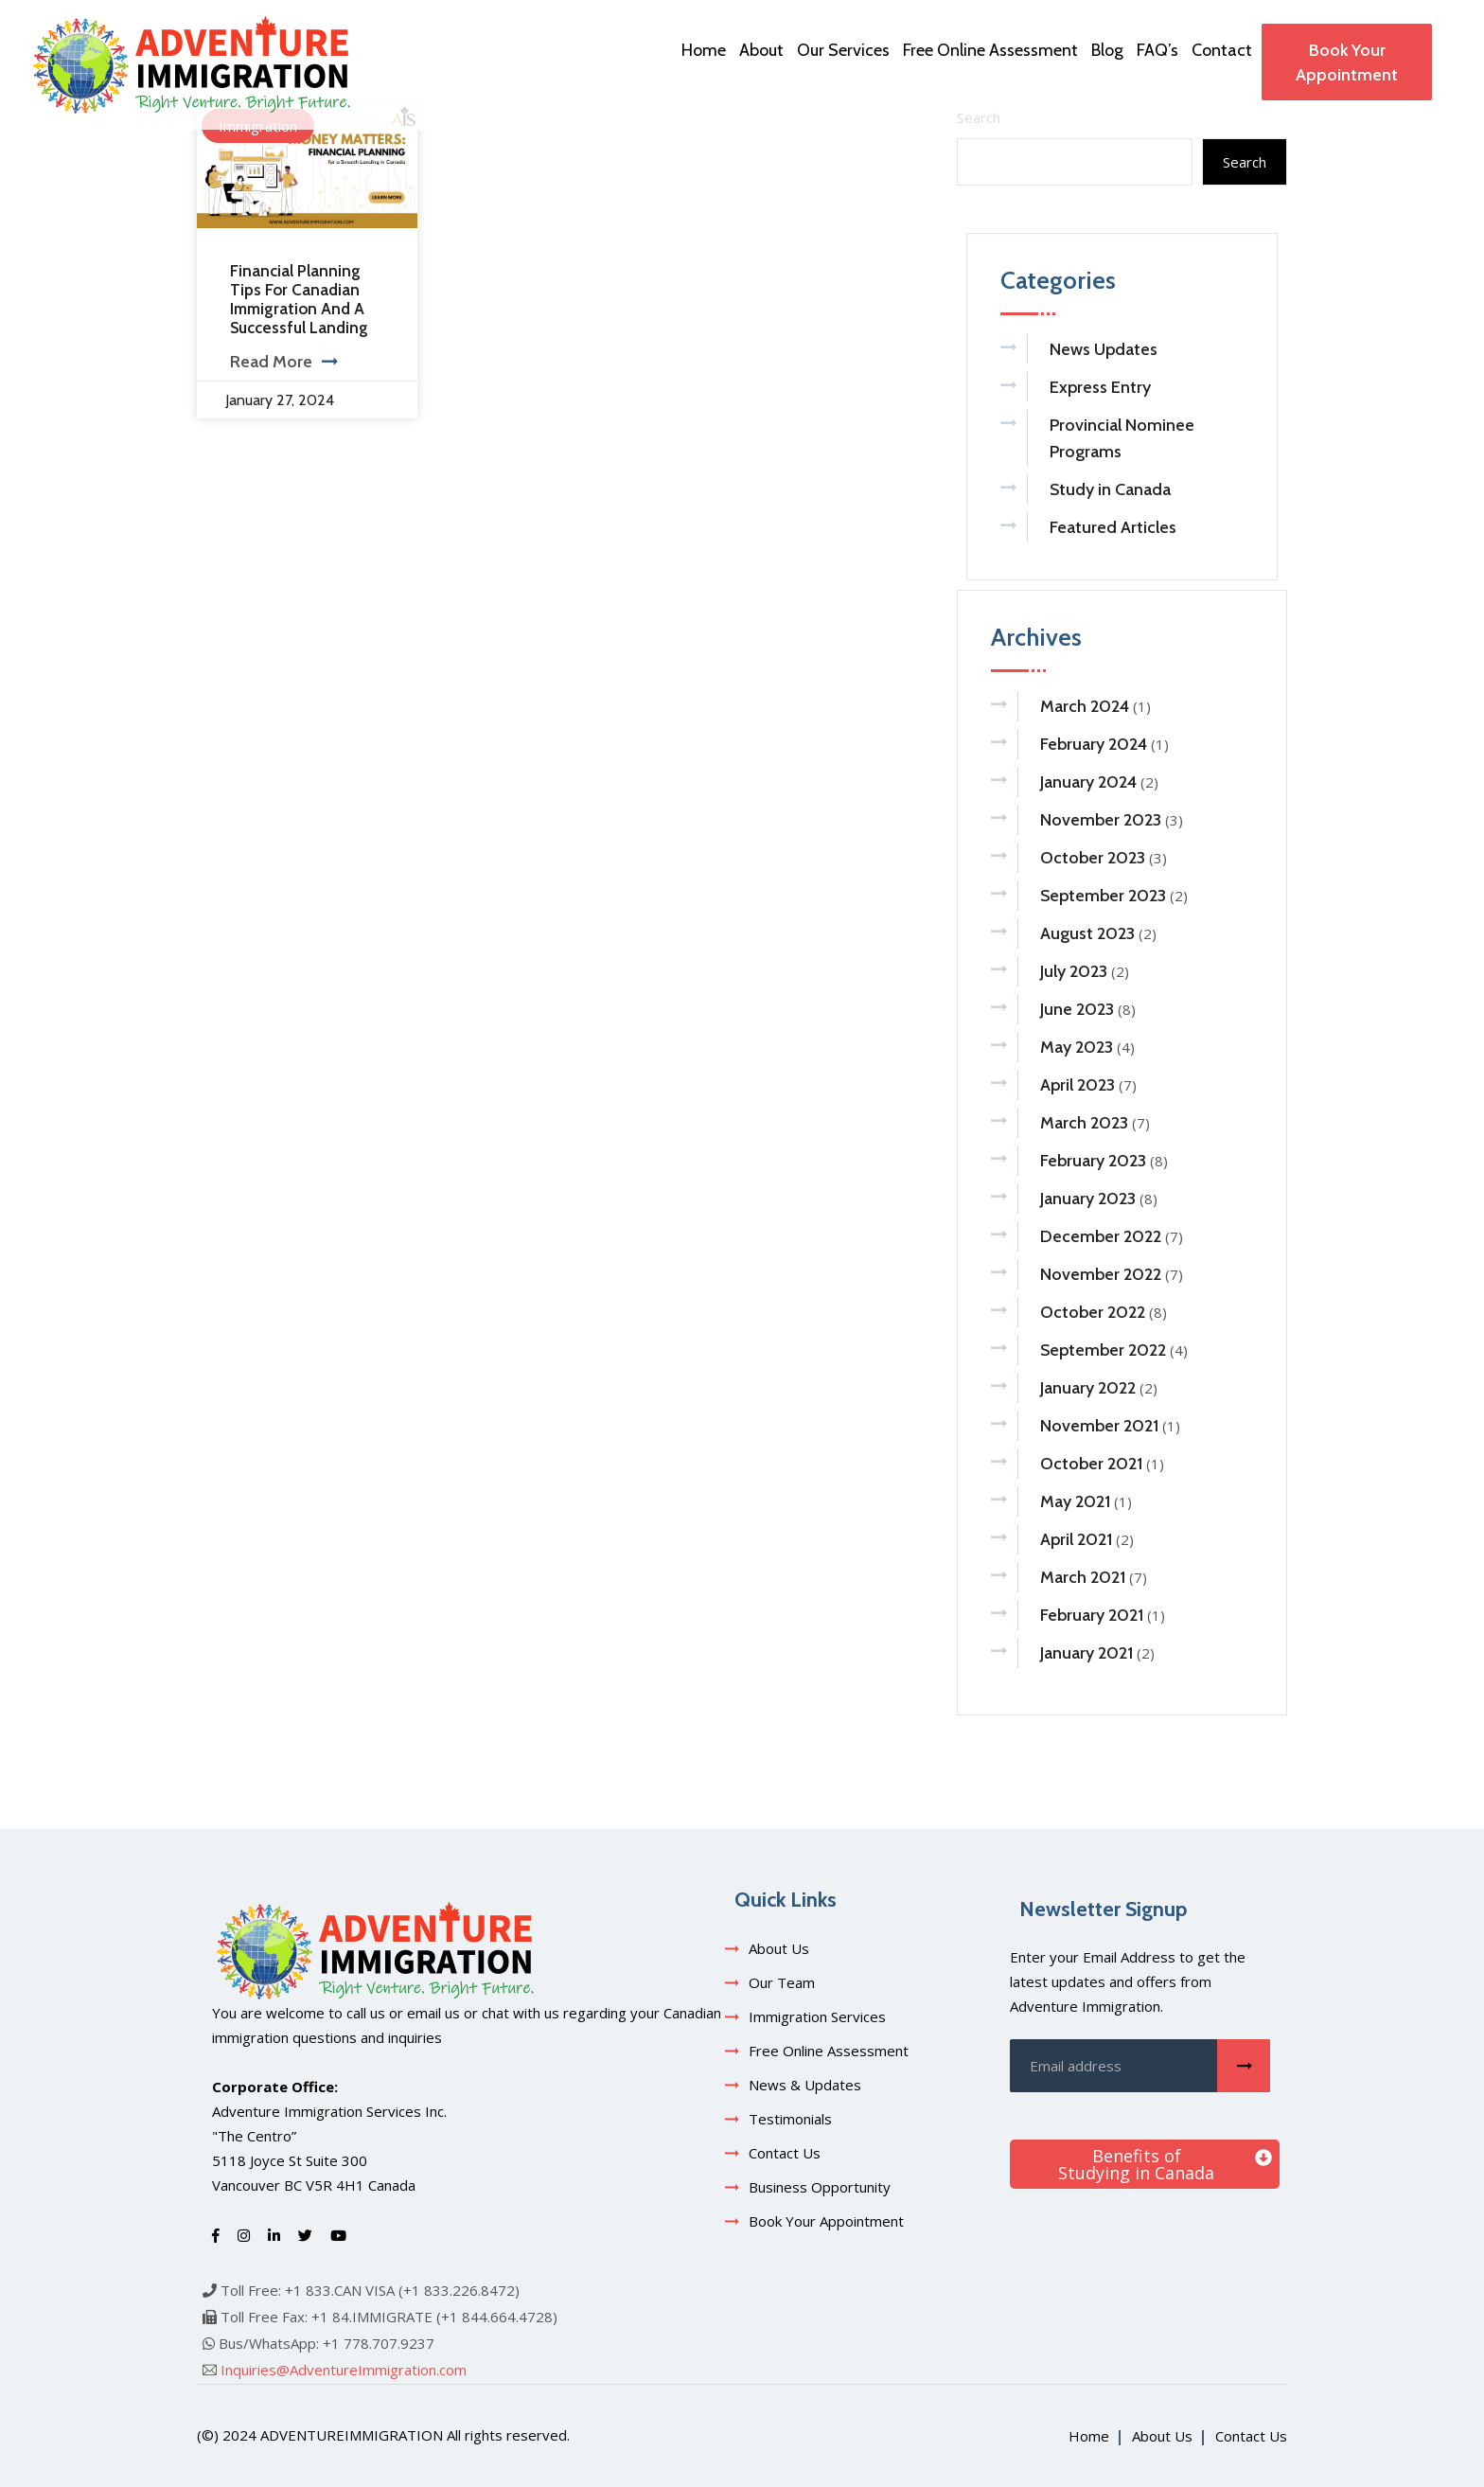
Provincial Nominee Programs (1122, 438)
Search (1244, 161)
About (761, 50)
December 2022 (1100, 1236)
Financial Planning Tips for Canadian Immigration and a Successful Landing (299, 299)
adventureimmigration (351, 2434)
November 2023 (1100, 819)
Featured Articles (1113, 527)
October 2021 (1091, 1463)
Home (703, 50)
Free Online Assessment (990, 50)
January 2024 (1088, 782)
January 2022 (1088, 1387)
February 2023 (1093, 1160)
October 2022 (1092, 1312)
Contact (1222, 50)
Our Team (782, 1982)
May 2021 (1075, 1501)
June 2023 (1077, 1009)
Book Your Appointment (1347, 62)
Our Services (843, 50)
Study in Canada (1110, 489)
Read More (283, 361)
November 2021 (1099, 1425)
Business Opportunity (820, 2186)
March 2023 (1084, 1122)
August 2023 (1087, 933)
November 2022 (1100, 1274)
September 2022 (1103, 1350)
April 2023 (1077, 1085)
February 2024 (1093, 744)
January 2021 (1086, 1653)
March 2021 (1082, 1577)
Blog (1107, 50)
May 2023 (1076, 1047)
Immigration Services (817, 2016)
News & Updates (805, 2084)
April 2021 (1076, 1539)
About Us (779, 1948)
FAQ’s (1157, 50)
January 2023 (1088, 1198)
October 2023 (1092, 857)
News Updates (1103, 349)
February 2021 (1091, 1615)
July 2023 (1073, 971)
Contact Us (785, 2152)
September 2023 (1103, 895)
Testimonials (790, 2118)
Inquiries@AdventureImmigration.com (344, 2369)
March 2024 (1084, 706)
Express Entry (1100, 387)
